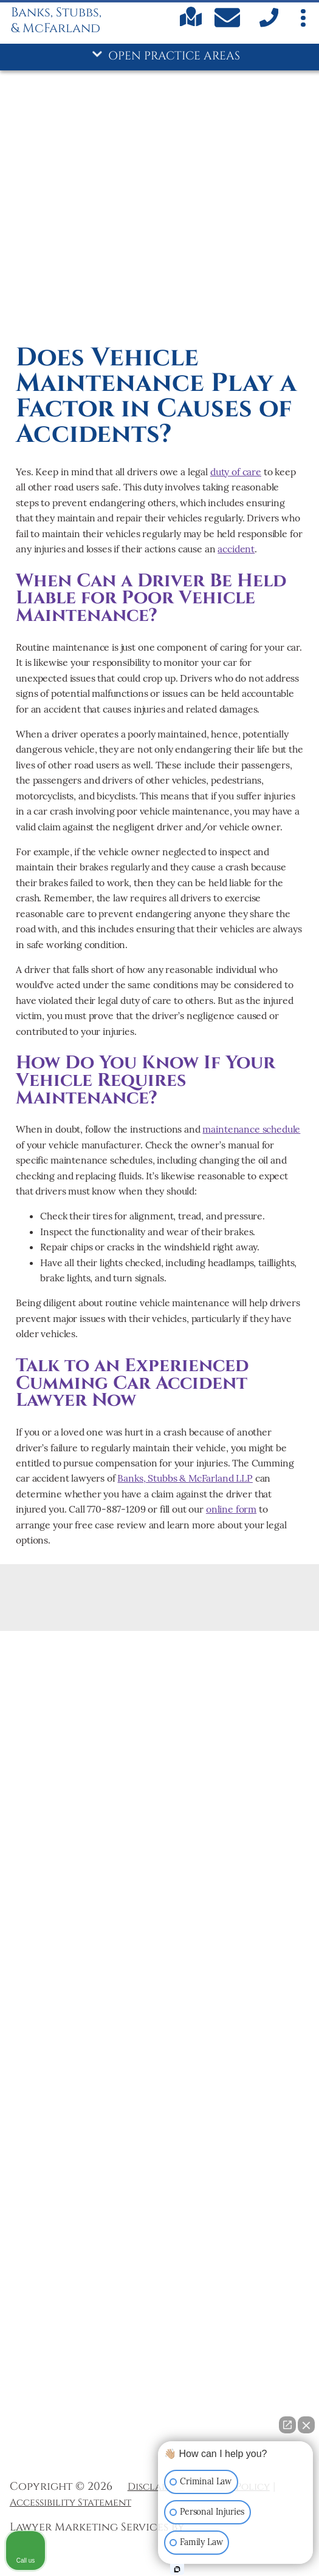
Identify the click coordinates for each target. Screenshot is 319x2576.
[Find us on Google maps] (191, 23)
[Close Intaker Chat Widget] (306, 2424)
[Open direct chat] (287, 2424)
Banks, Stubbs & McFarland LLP (184, 1478)
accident (236, 549)
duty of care (235, 472)
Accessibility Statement (70, 2502)
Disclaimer (156, 2487)
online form (231, 1509)
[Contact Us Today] (229, 20)
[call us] (267, 25)
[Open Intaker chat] (177, 2569)
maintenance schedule (251, 1129)
